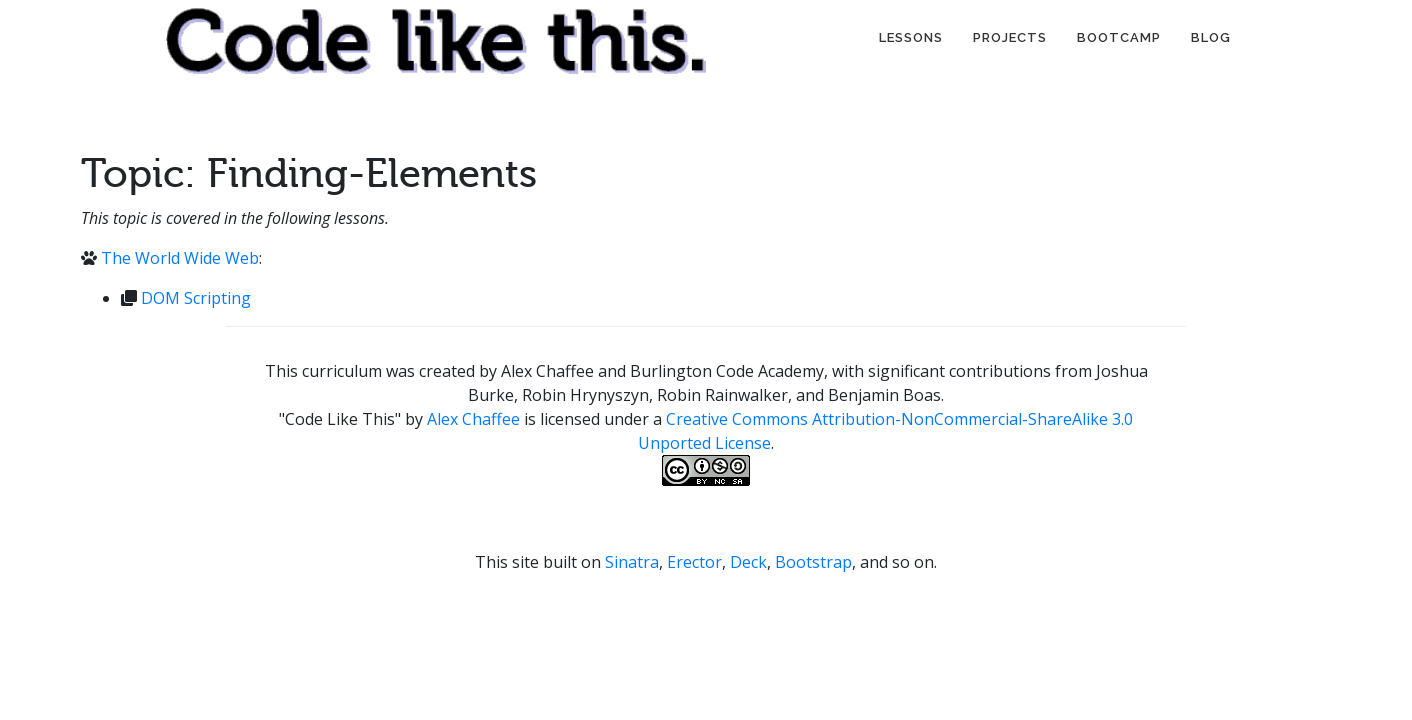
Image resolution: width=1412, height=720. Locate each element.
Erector (694, 562)
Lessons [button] (911, 37)
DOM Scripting (196, 298)
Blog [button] (1211, 37)
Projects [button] (1010, 37)
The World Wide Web (180, 258)
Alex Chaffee (473, 419)
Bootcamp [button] (1119, 37)
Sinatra (632, 562)
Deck (748, 562)
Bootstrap (813, 562)
